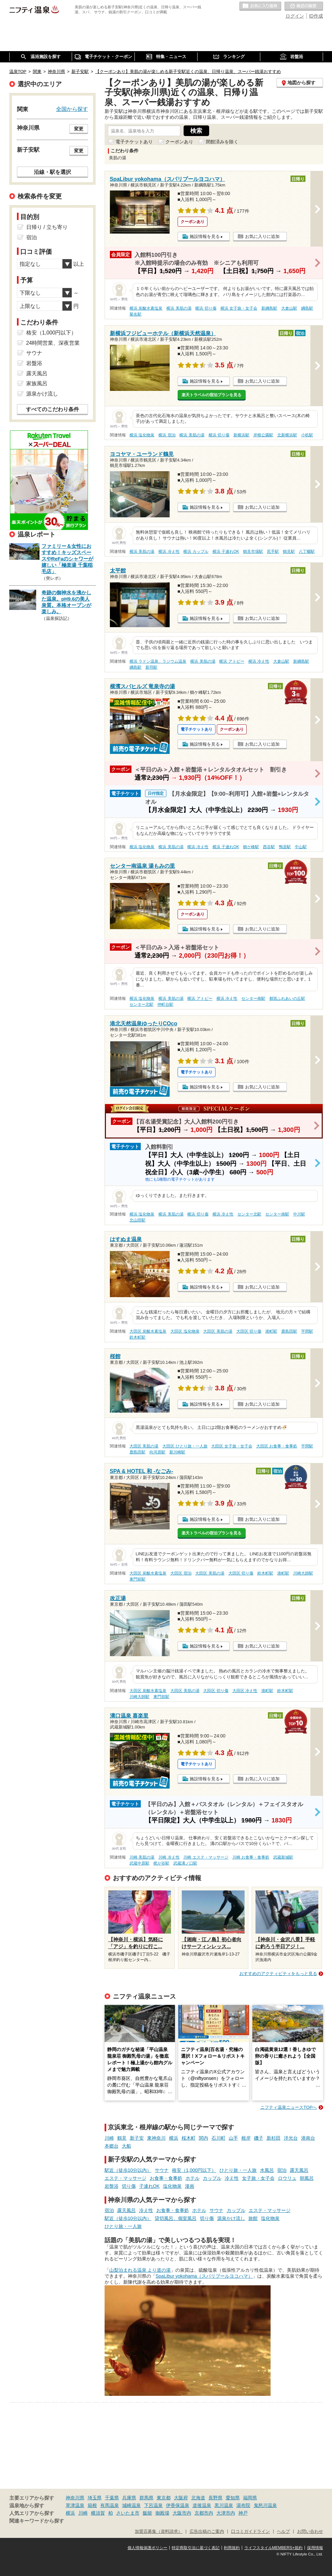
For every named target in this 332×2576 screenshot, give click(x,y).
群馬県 (146, 2497)
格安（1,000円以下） (194, 2170)
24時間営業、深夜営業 (53, 343)
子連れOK (149, 2186)
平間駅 (307, 1331)
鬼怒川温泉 (265, 2505)
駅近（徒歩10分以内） (128, 2170)
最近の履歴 (304, 6)
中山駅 (301, 847)
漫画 (189, 2186)
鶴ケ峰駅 (251, 847)
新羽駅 (151, 667)
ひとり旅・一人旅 (238, 2170)
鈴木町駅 (137, 1337)
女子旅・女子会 (258, 2178)
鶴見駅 (289, 551)
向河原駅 (157, 1452)
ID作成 (316, 16)
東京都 (164, 2497)
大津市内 (225, 2513)
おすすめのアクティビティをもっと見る (278, 1973)
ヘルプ (283, 2531)
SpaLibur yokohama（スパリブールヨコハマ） (204, 2276)
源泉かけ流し (231, 2218)
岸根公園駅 (263, 435)
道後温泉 (202, 2505)
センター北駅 (141, 1004)
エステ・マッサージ (125, 2178)
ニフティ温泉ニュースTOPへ (288, 2107)
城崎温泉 (131, 2505)
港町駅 (271, 1331)
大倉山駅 (289, 308)
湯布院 (243, 2505)
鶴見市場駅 (253, 551)
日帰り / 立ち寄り (47, 227)
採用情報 (315, 2547)
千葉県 (112, 2497)
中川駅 (299, 1214)
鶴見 (121, 2138)
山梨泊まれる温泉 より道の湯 (140, 2270)
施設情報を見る (205, 236)
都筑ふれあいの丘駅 (287, 998)
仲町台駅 (165, 1004)
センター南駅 (253, 998)
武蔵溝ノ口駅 (185, 1863)
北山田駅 (137, 1220)
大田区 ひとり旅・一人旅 (184, 1446)
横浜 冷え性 (168, 551)
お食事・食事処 (166, 2178)
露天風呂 (299, 2170)
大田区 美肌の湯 (217, 1331)
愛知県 (233, 2497)
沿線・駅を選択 (52, 172)
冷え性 (232, 2178)
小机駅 (307, 435)
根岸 (246, 2138)
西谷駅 (269, 847)
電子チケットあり (134, 141)
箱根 (92, 2505)
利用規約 (232, 2547)
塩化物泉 (172, 2186)
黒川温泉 (223, 2505)
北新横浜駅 (287, 435)
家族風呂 (36, 383)
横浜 (173, 2138)
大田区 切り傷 (248, 1331)
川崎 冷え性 (168, 1857)
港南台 (308, 2138)
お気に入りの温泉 (260, 6)
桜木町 (189, 2138)
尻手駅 (273, 551)
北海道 (198, 2497)
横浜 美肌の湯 (178, 308)
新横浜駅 (241, 435)
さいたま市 (127, 2513)
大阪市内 (182, 2513)
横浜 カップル (195, 551)
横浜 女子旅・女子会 (238, 308)
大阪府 (181, 2497)
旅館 (253, 2218)
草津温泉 (75, 2505)
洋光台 (291, 2138)
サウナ (162, 2170)
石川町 (218, 2138)
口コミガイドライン (250, 2531)
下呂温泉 (153, 2505)
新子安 (137, 2138)
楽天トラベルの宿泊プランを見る (211, 395)
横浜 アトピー (231, 661)
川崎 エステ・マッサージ (205, 1857)
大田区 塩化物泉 (184, 1331)
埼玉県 (95, 2497)
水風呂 (267, 2170)
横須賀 (98, 2513)
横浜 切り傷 (205, 308)
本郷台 (112, 2146)
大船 (126, 2146)
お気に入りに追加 (262, 236)
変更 (78, 128)
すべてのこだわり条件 (52, 409)
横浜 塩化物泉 (141, 435)
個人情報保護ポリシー (147, 2547)
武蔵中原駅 (139, 1863)
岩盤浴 (112, 2186)
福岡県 (250, 2497)
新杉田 (274, 2138)
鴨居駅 (285, 847)
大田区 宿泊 (180, 1573)
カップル (212, 2178)
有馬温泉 (109, 2505)
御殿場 (162, 2513)
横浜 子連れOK (225, 551)
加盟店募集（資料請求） (158, 2531)
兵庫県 (129, 2497)
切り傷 (129, 2186)
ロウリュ (287, 2178)
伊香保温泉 (177, 2505)
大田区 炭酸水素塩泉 (147, 1331)
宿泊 (282, 2170)
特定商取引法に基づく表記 (195, 2547)
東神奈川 (156, 2138)
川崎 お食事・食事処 (250, 1857)
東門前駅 (137, 1579)
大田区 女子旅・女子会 (231, 1446)
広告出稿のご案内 (207, 2531)
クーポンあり (179, 141)
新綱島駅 (269, 308)
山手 (233, 2138)
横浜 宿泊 (166, 435)
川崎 (109, 2138)
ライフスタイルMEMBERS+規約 (273, 2547)
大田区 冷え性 (244, 1690)
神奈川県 (75, 2497)
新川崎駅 (177, 1452)
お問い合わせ (310, 2531)
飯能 (147, 2513)
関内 (203, 2138)
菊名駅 (135, 314)
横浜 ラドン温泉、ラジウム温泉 (157, 661)
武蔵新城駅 (283, 1857)
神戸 (243, 2513)
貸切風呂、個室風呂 (176, 2218)
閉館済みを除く (222, 141)
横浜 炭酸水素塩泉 (145, 308)
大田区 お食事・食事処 (276, 1446)
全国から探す (72, 109)
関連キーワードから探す (36, 2521)
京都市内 (204, 2513)
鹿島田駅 (289, 1331)
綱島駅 (307, 308)
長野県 (215, 2497)
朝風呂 (307, 2178)
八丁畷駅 (307, 551)
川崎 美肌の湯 (141, 1857)
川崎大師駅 (303, 1573)
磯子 (258, 2138)
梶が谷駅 (161, 1863)
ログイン (295, 16)
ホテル (193, 2178)
